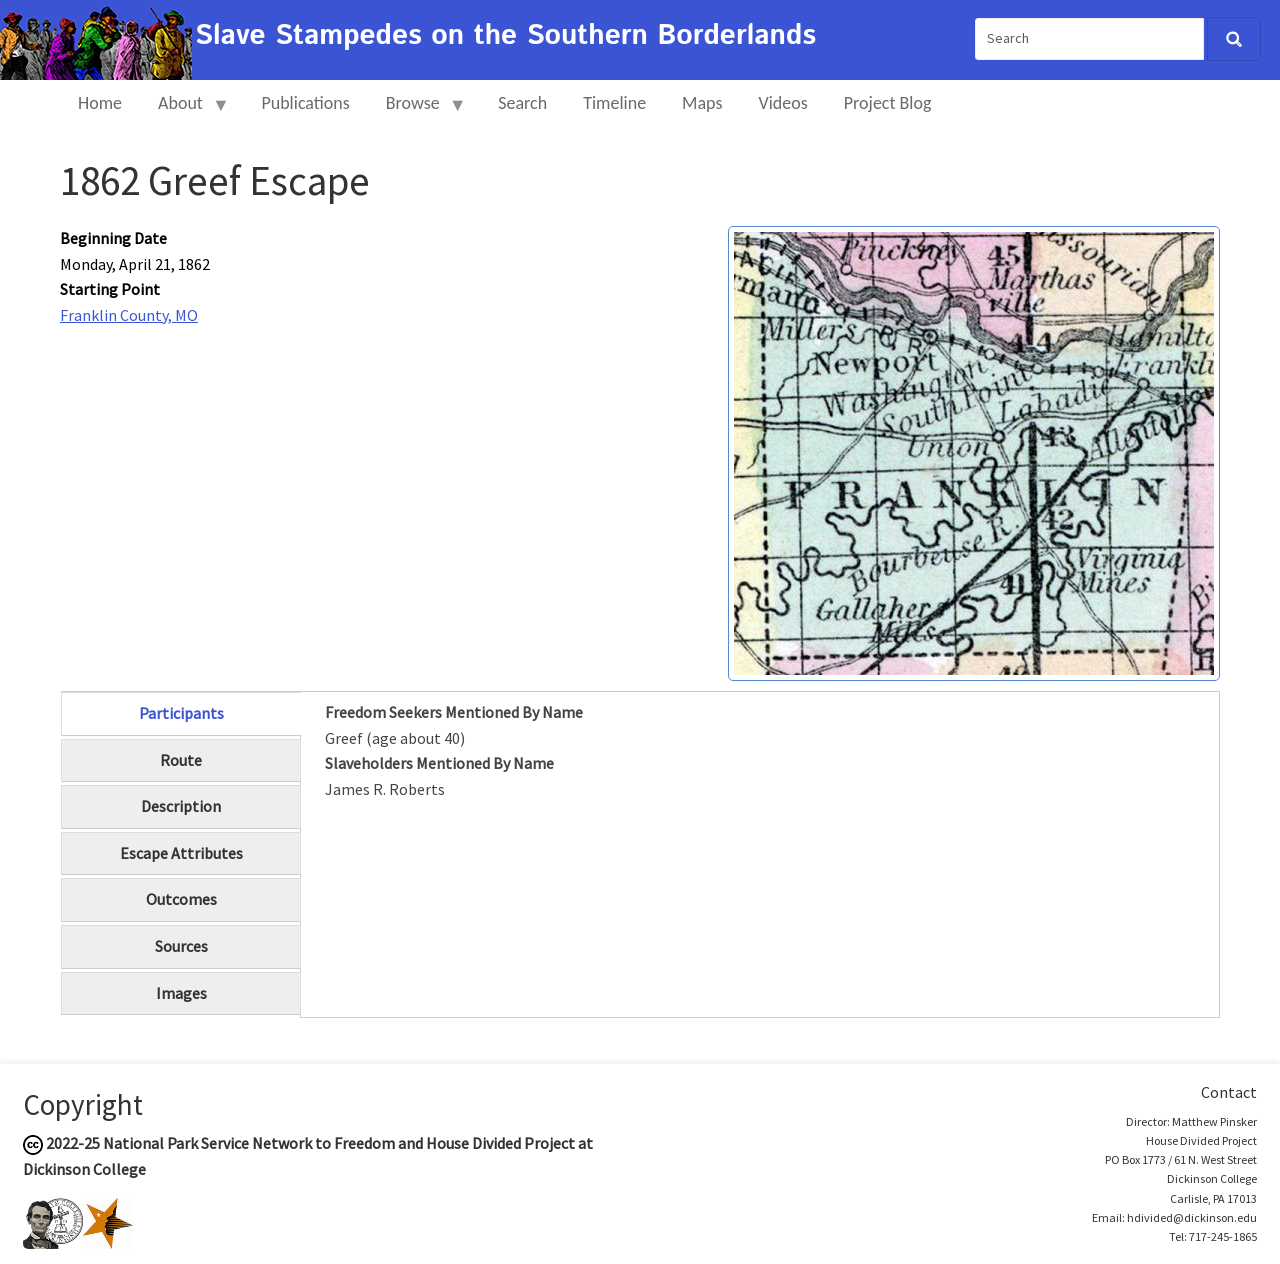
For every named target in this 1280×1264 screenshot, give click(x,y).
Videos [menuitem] (783, 103)
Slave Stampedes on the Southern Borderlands (505, 36)
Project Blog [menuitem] (888, 103)
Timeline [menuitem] (614, 103)
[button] (974, 451)
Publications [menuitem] (305, 103)
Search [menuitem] (522, 103)
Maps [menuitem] (702, 103)
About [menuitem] (185, 111)
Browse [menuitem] (417, 111)
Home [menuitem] (100, 103)
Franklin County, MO (129, 315)
